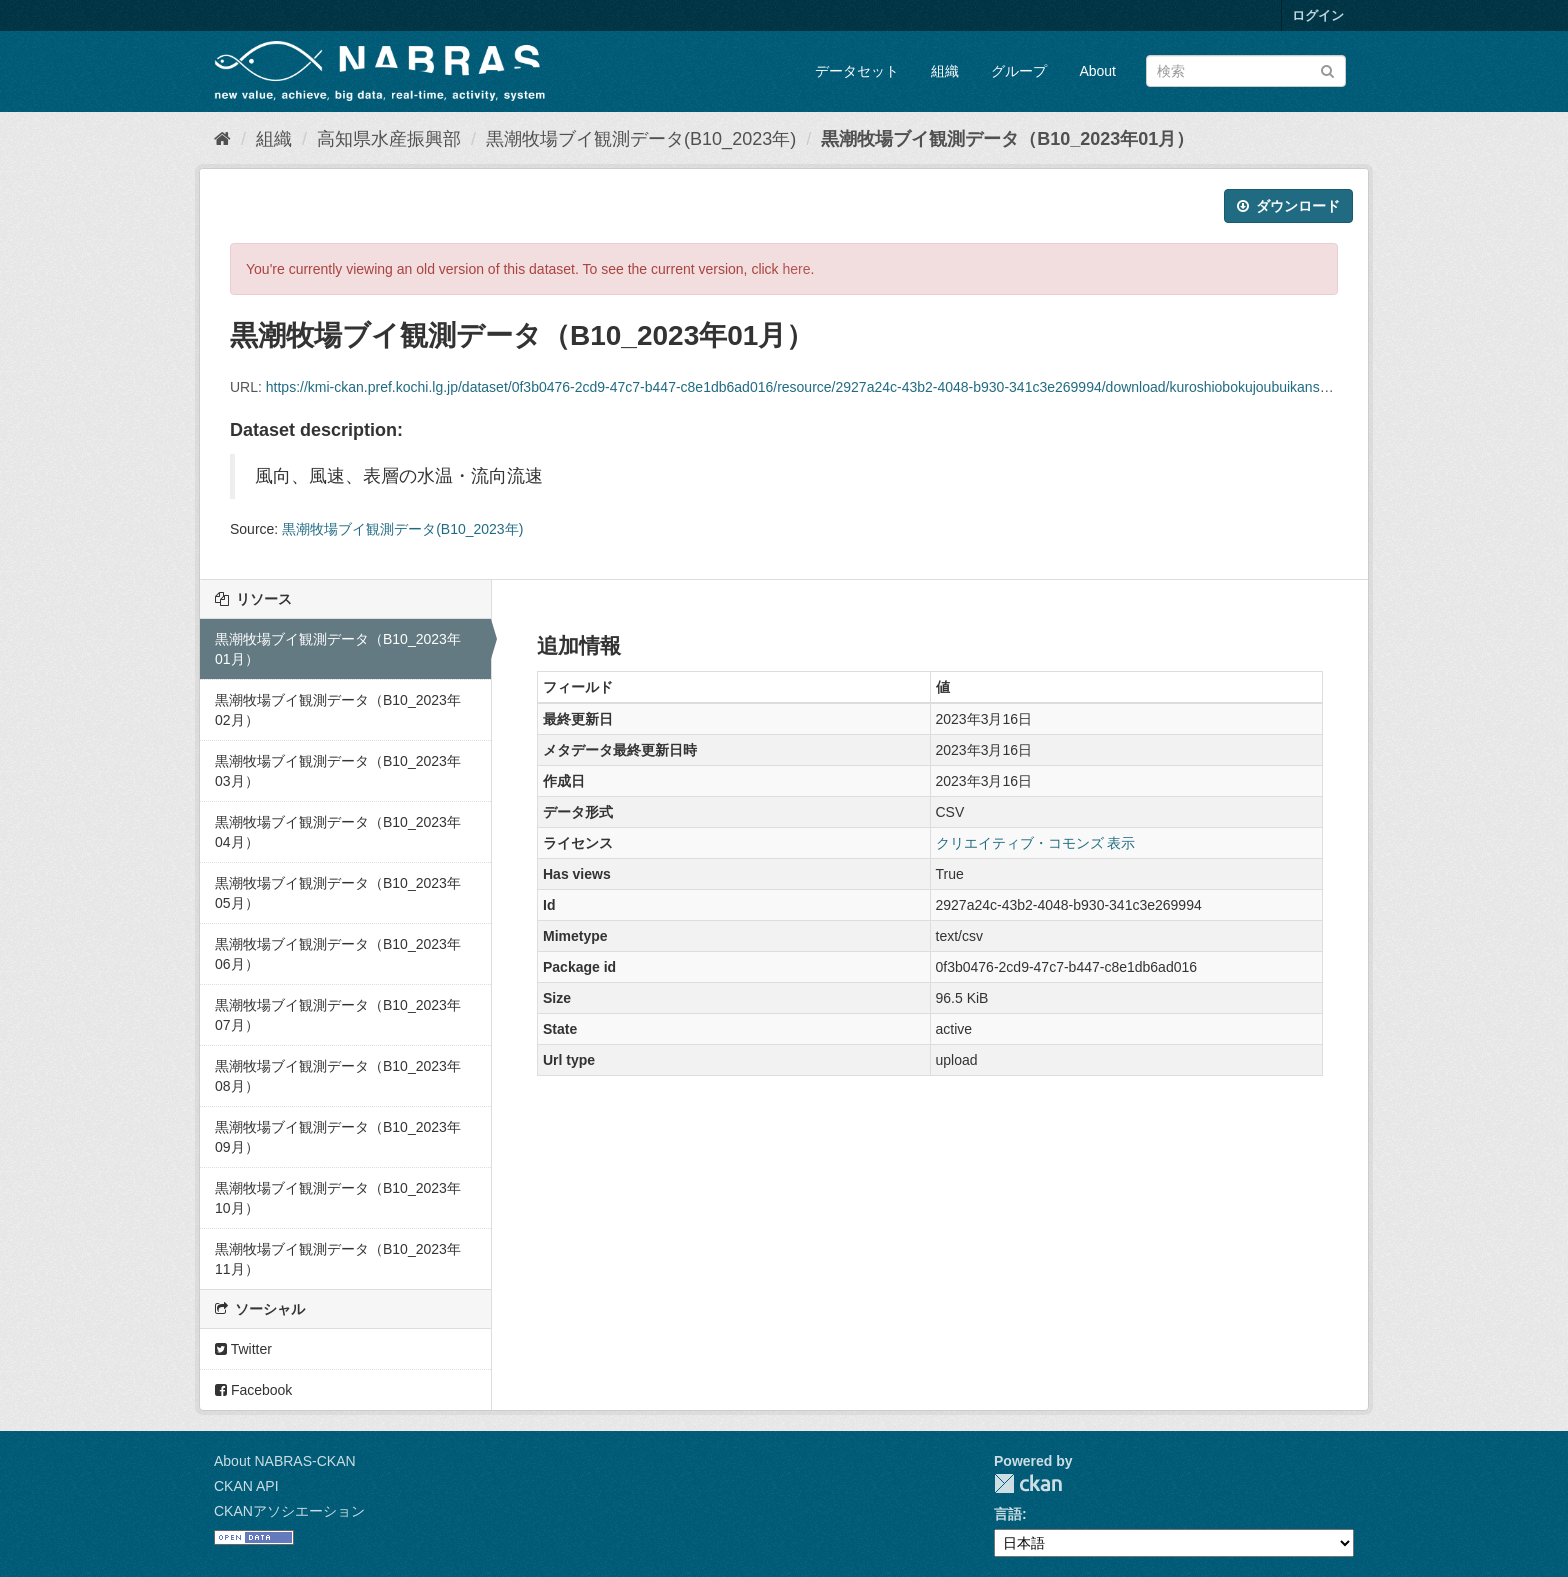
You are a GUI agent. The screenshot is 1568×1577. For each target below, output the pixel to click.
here (797, 269)
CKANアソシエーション (289, 1511)
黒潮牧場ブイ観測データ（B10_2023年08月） (338, 1076)
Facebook (253, 1390)
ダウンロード (1288, 206)
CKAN (1028, 1483)
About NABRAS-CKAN (285, 1461)
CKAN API (246, 1486)
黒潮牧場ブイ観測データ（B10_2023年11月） (338, 1259)
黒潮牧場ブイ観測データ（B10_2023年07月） (338, 1015)
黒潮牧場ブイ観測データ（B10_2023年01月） (1007, 139)
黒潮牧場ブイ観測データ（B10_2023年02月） (338, 710)
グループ (1019, 71)
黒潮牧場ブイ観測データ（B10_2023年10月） (338, 1198)
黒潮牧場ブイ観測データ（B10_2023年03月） (338, 771)
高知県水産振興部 (389, 139)
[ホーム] (222, 139)
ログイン (1318, 15)
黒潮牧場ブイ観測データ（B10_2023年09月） (338, 1137)
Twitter (243, 1349)
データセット (857, 71)
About (1097, 71)
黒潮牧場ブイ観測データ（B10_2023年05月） (338, 893)
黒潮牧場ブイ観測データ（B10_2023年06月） (338, 954)
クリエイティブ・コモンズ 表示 (1036, 843)
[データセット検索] (1246, 71)
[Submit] (1327, 69)
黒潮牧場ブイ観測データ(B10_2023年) (641, 139)
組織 (945, 71)
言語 (1008, 1514)
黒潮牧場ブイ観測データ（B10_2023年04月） (338, 832)
